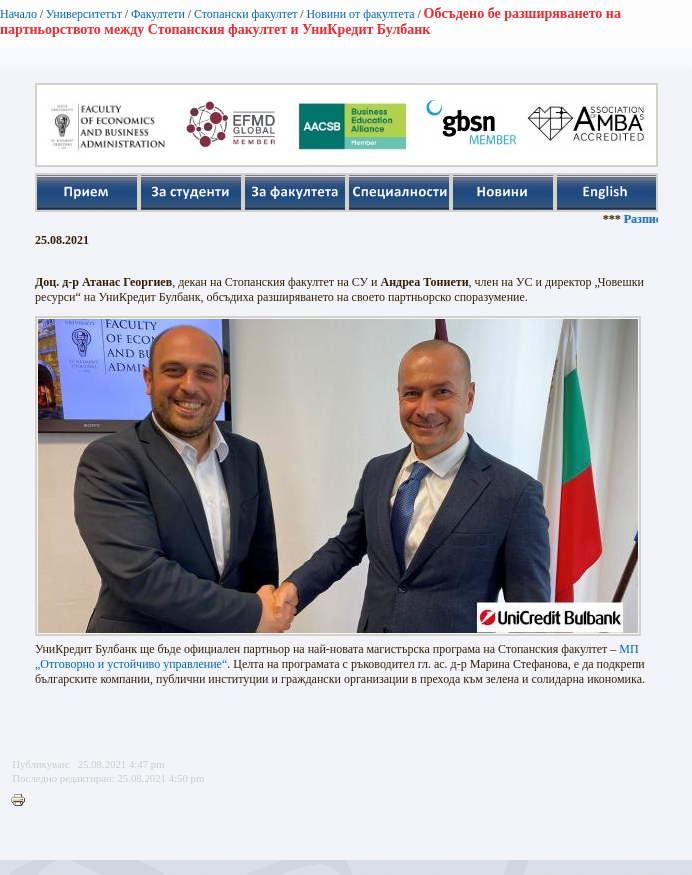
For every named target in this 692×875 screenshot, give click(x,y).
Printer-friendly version (23, 801)
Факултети (158, 14)
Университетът (84, 14)
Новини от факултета (360, 14)
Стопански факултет (246, 14)
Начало (18, 14)
